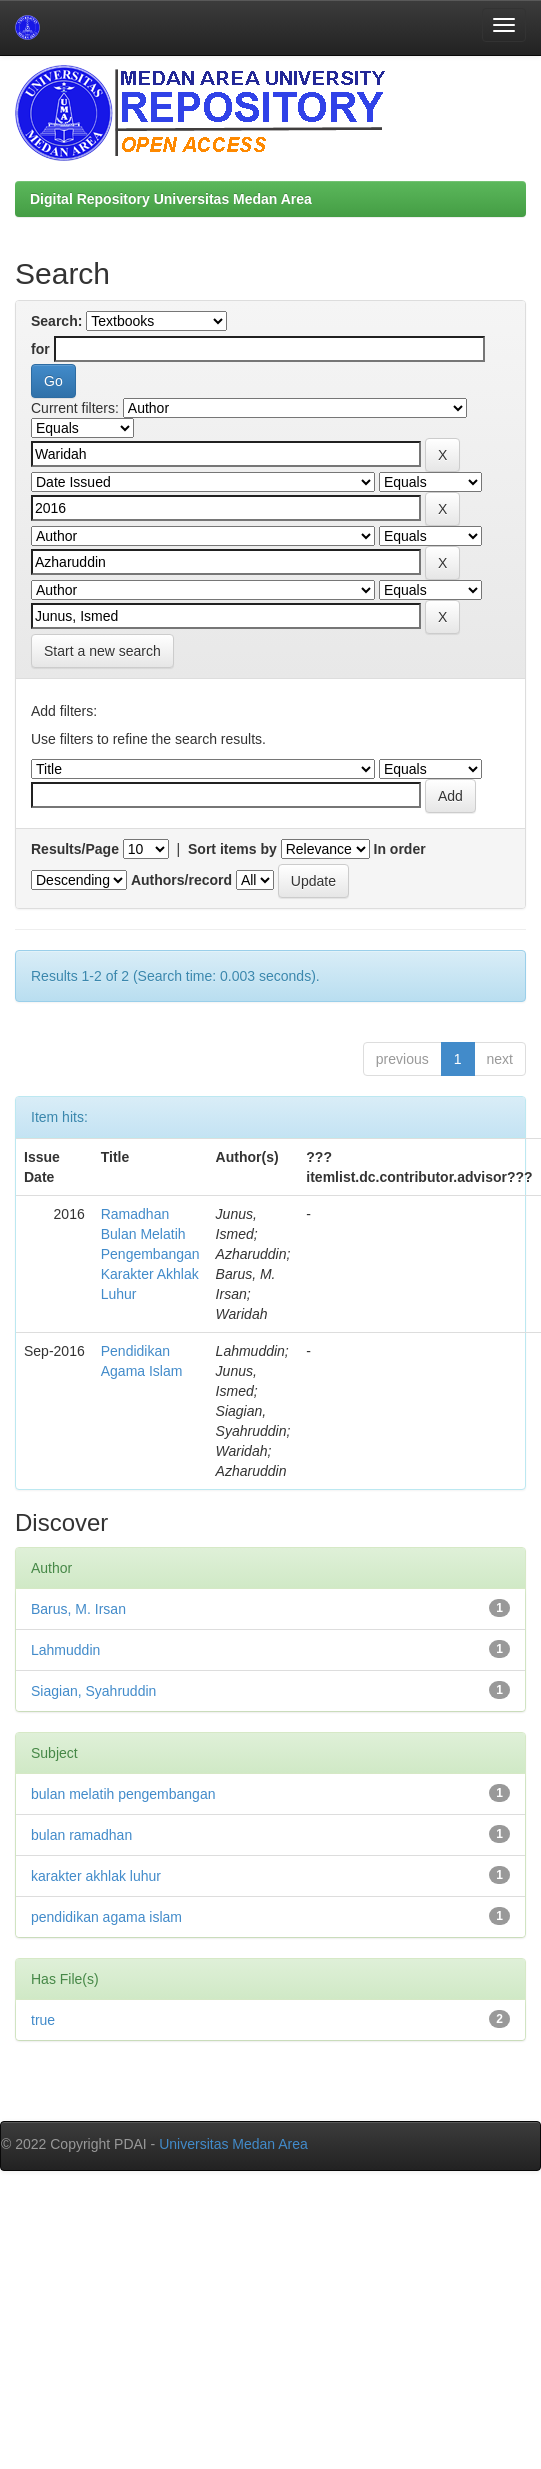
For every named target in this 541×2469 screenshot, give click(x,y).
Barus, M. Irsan (78, 1609)
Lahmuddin (65, 1650)
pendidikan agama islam (106, 1917)
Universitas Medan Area (233, 2144)
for (40, 349)
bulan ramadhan (81, 1835)
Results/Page (75, 849)
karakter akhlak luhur (96, 1876)
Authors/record (181, 880)
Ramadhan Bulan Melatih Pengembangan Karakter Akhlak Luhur (150, 1254)
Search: (56, 321)
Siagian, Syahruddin (93, 1691)
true (43, 2020)
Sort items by (232, 849)
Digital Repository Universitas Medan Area (171, 199)
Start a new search (102, 651)
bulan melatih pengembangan (123, 1794)
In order (400, 849)
